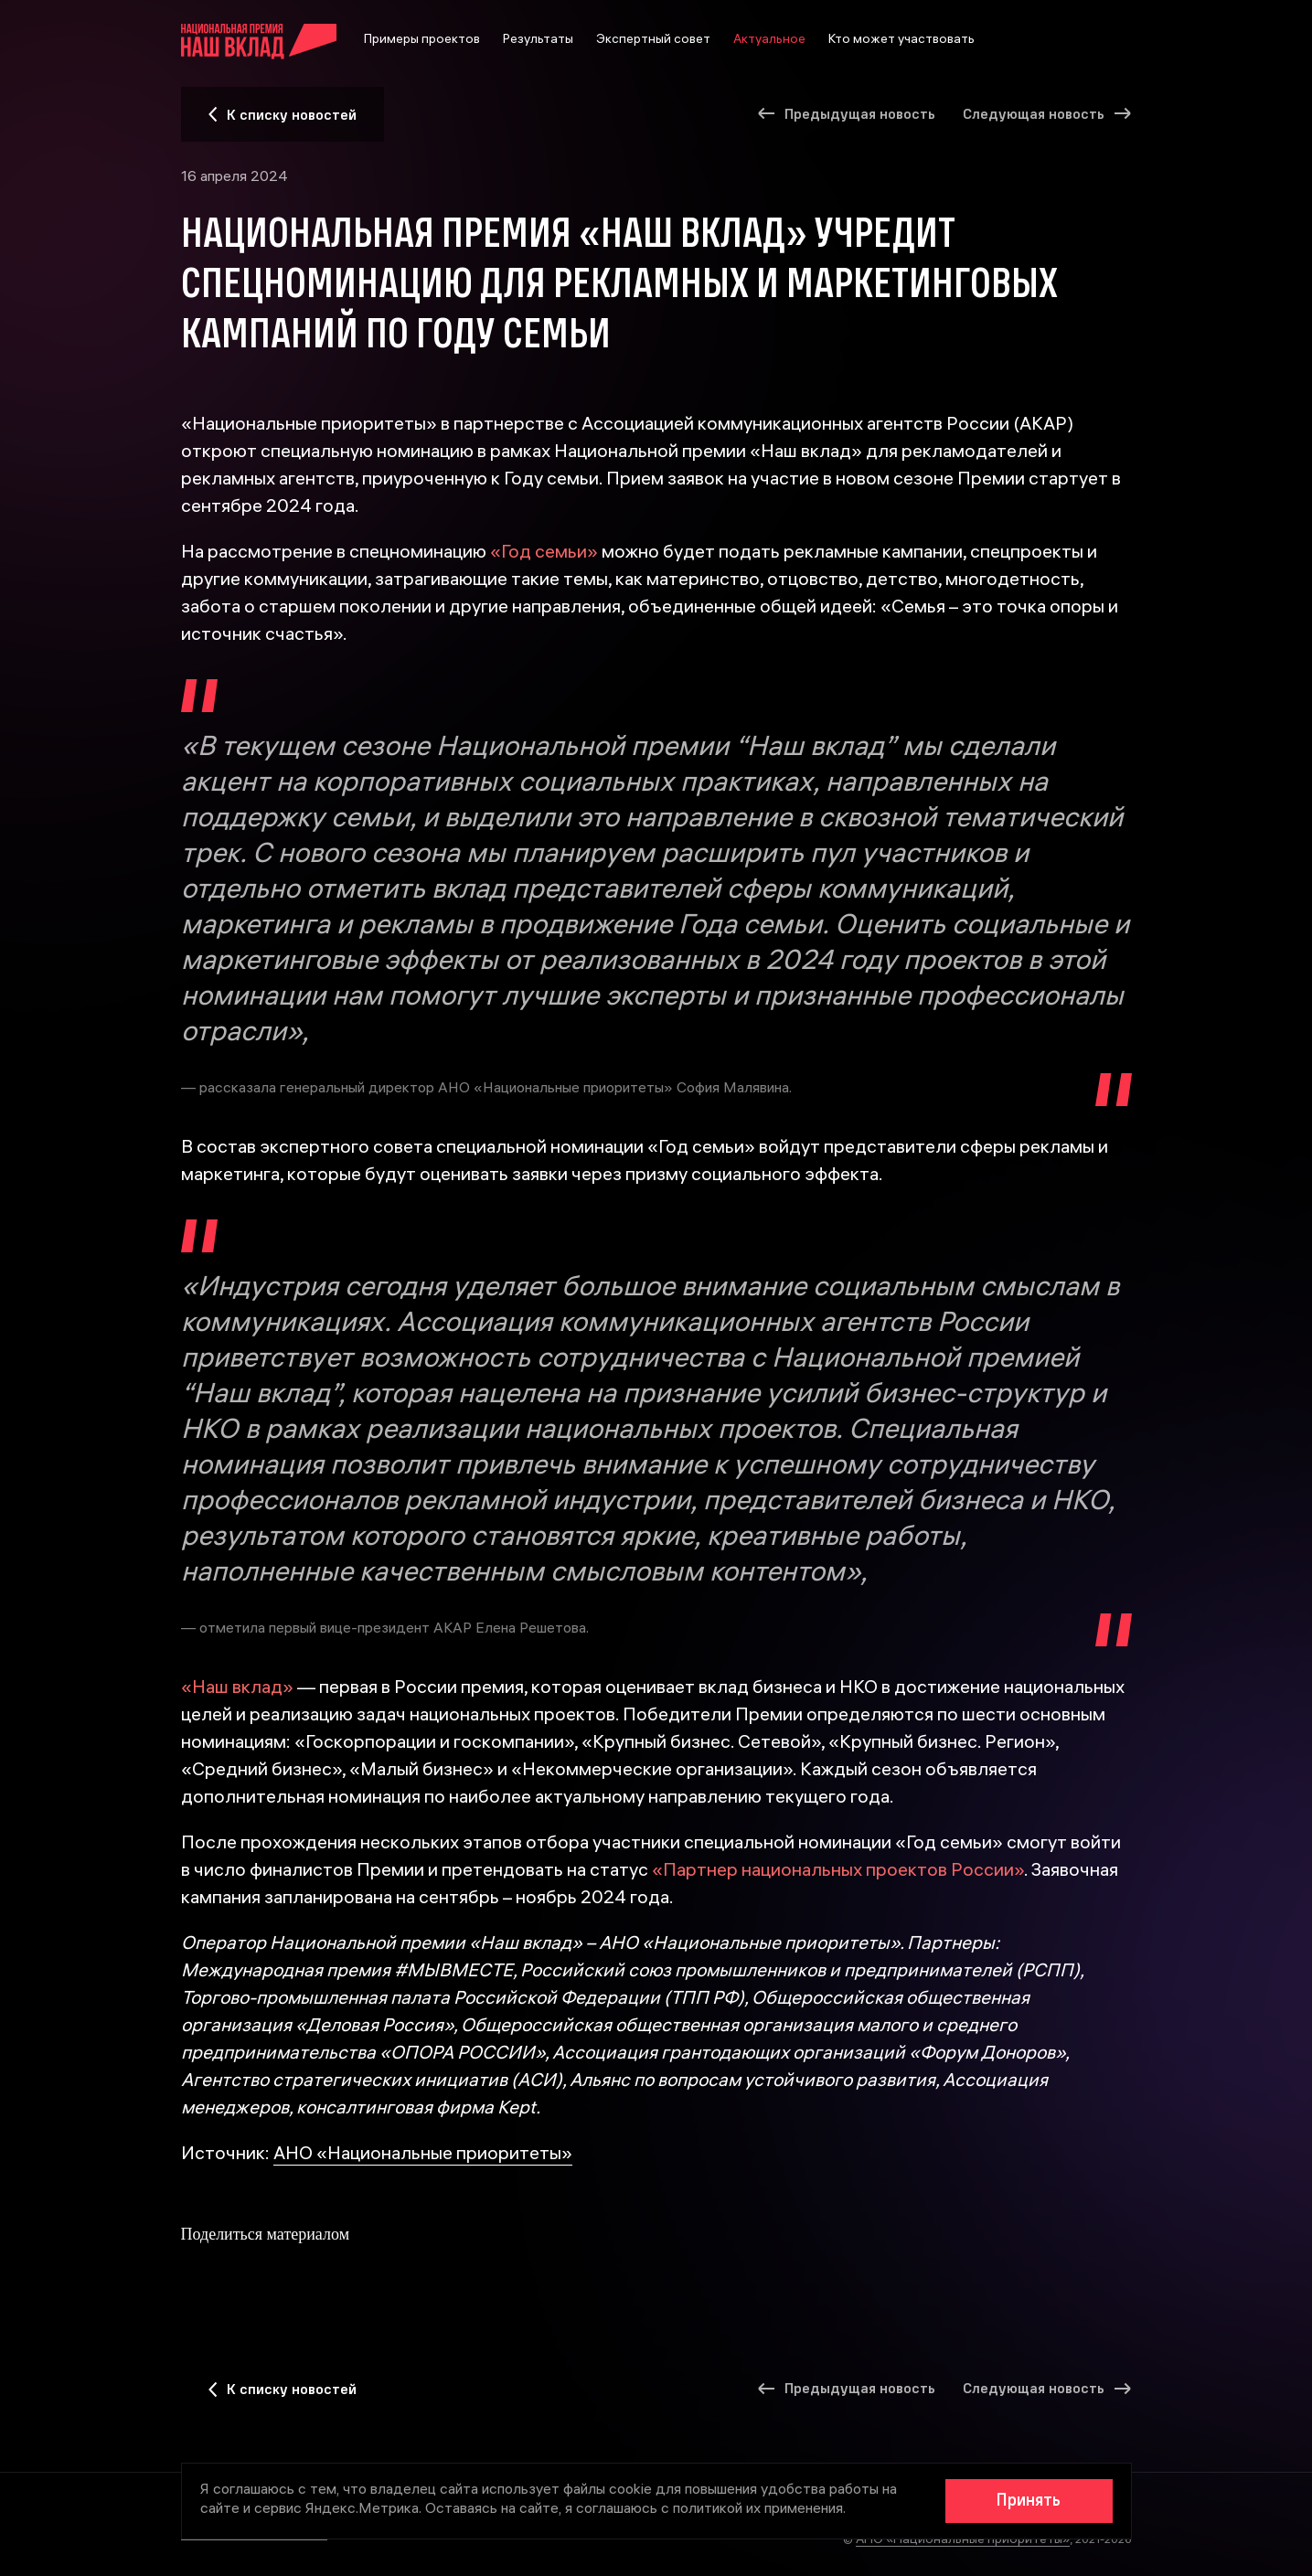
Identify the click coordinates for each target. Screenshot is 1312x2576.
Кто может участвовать (901, 41)
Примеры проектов (422, 41)
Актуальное (769, 41)
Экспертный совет (653, 41)
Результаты (538, 41)
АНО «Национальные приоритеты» (422, 2155)
